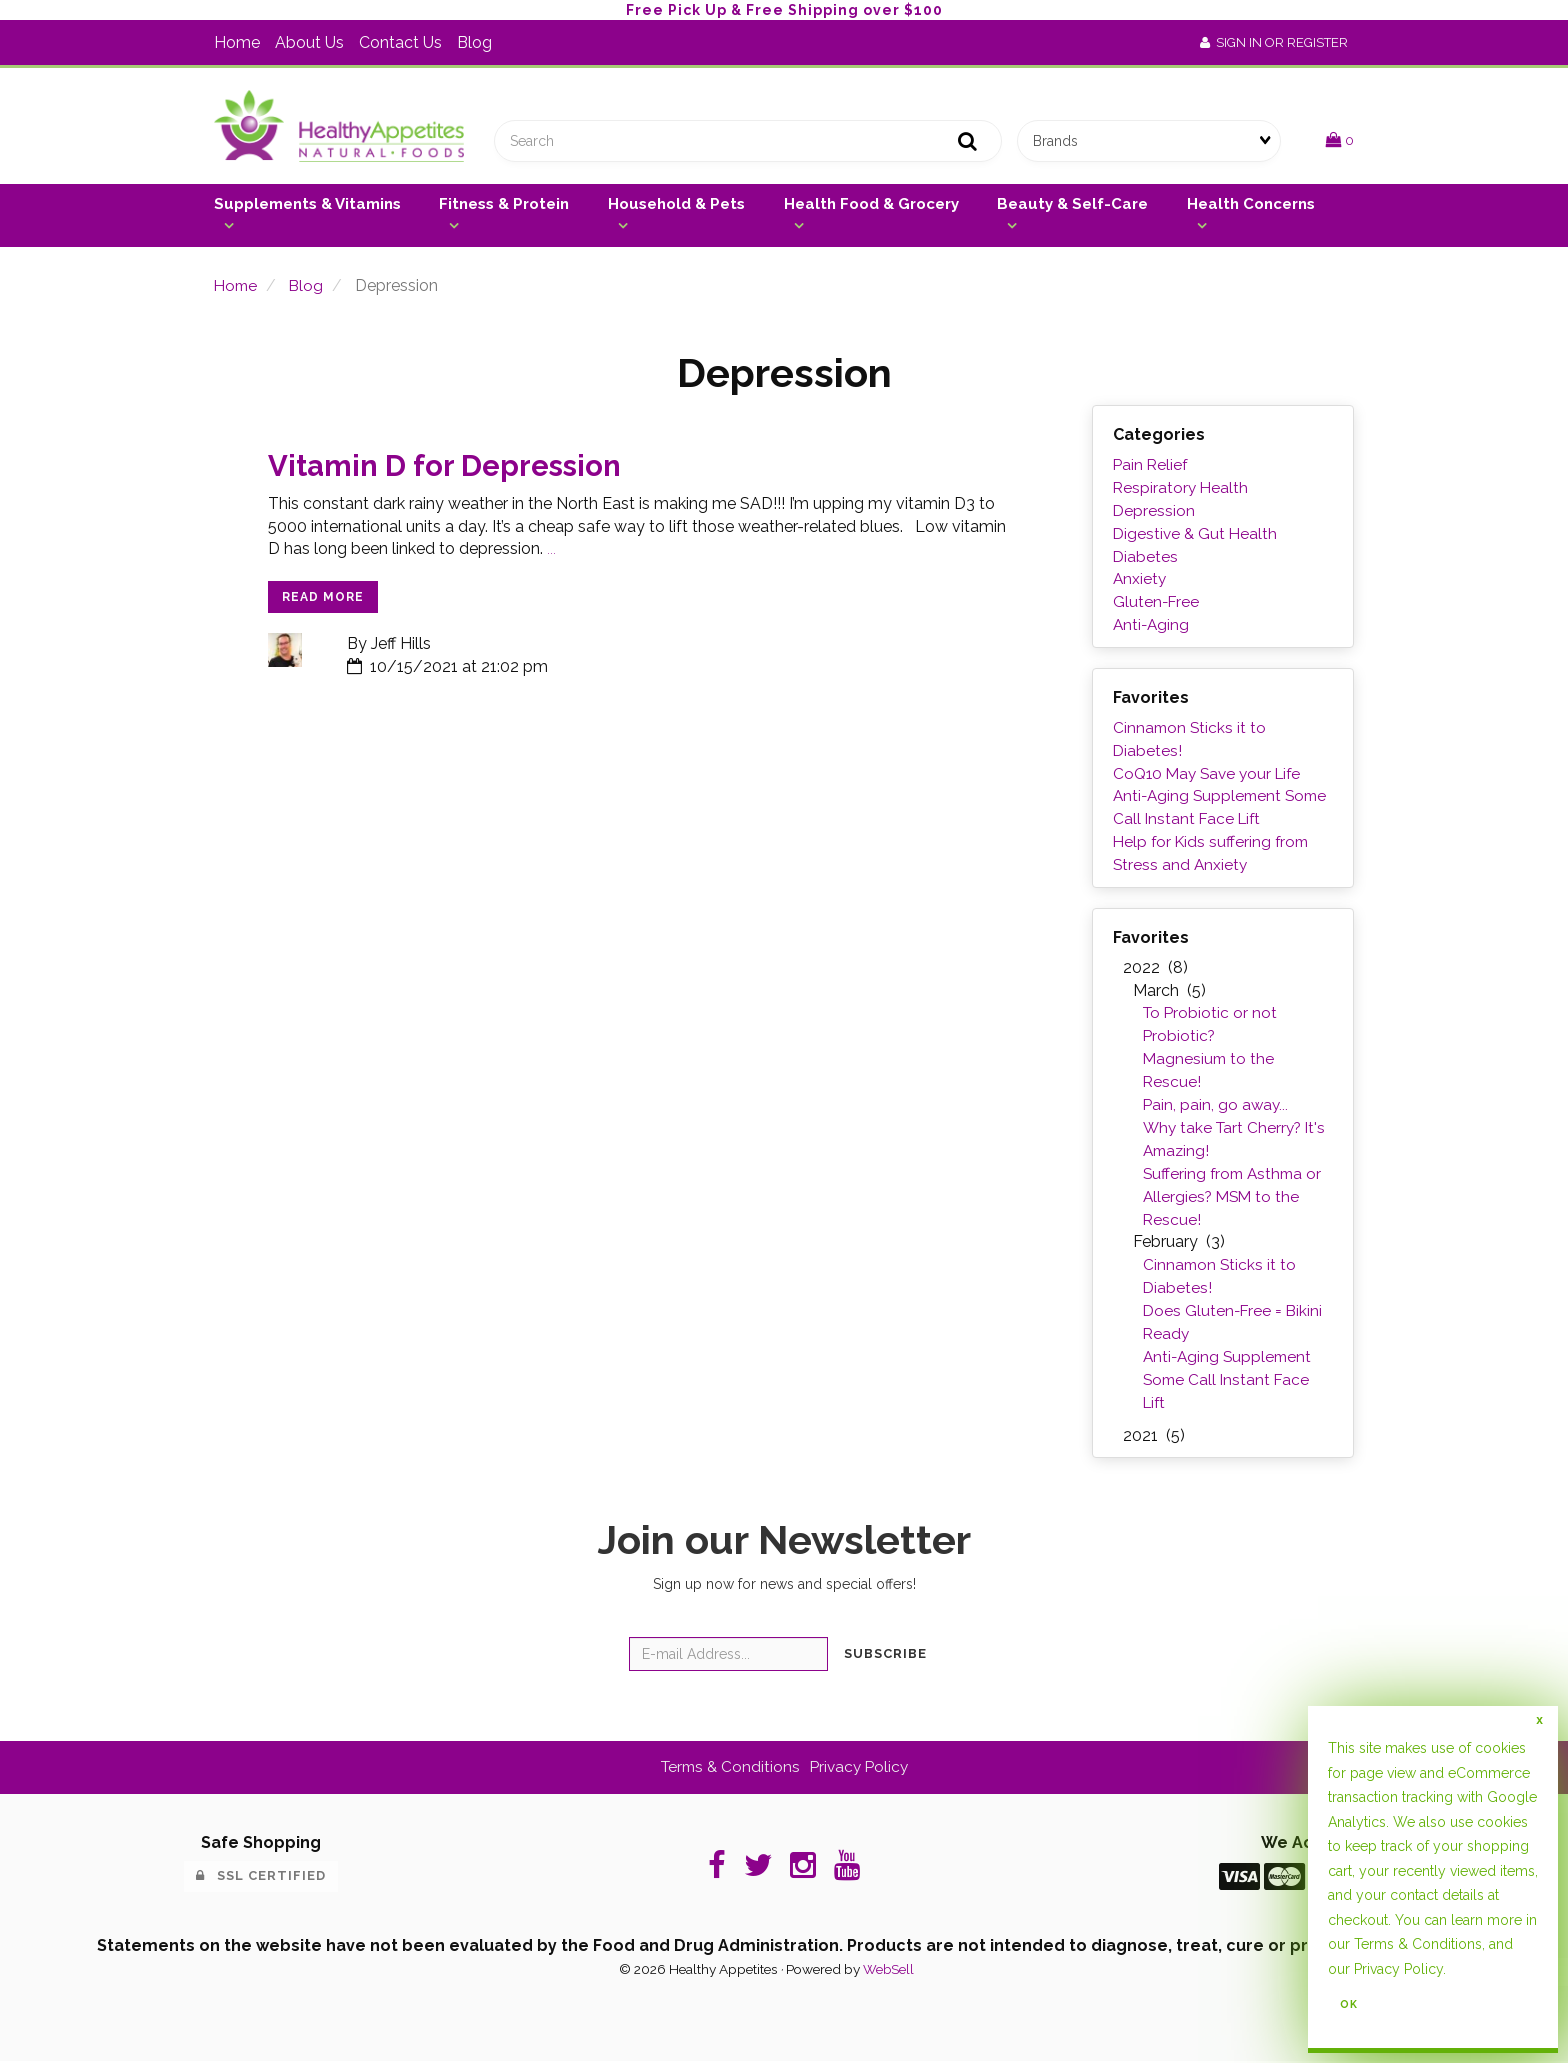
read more (323, 602)
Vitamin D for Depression (451, 470)
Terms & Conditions (1418, 1944)
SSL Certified (261, 1878)
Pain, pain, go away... (1217, 1107)
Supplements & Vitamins (307, 208)
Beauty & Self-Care (1072, 208)
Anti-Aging (1152, 628)
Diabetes (1146, 560)
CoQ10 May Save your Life (1211, 776)
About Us (309, 42)
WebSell (888, 1971)
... (551, 555)
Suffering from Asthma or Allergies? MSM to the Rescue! (1235, 1199)
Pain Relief (1151, 468)
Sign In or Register (1274, 42)
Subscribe (885, 1655)
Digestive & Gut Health (1197, 537)
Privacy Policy (1398, 1969)
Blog (474, 42)
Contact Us (400, 42)
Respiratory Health (1182, 491)
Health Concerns (1251, 208)
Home (237, 42)
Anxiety (1140, 583)
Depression (1154, 514)
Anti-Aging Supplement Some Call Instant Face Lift (1230, 1381)
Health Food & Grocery (871, 208)
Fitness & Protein (504, 208)
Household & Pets (676, 208)
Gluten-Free (1157, 605)
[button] (1339, 142)
